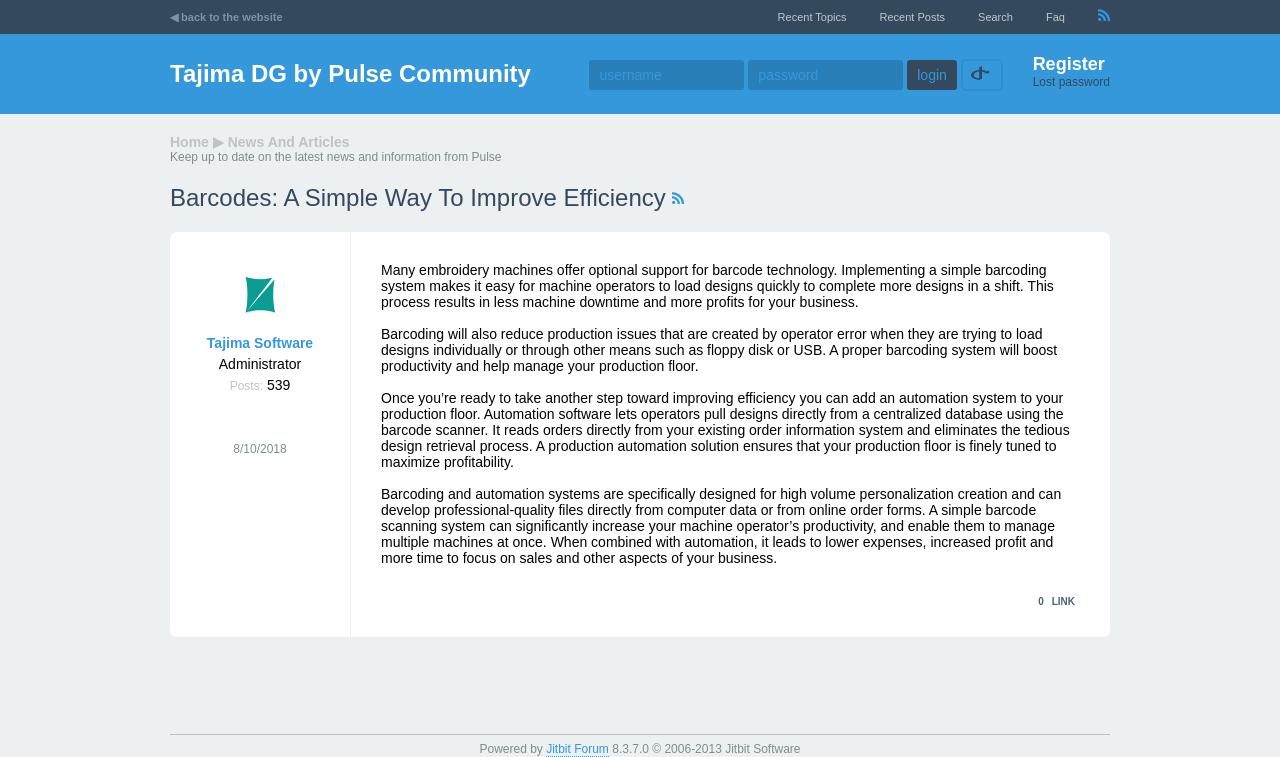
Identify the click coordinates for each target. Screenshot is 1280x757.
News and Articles (289, 142)
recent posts (912, 17)
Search (995, 17)
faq (1055, 17)
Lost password (1071, 82)
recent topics (812, 17)
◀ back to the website (226, 17)
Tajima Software (260, 343)
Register (1069, 64)
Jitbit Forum (577, 749)
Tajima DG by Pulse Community (350, 73)
